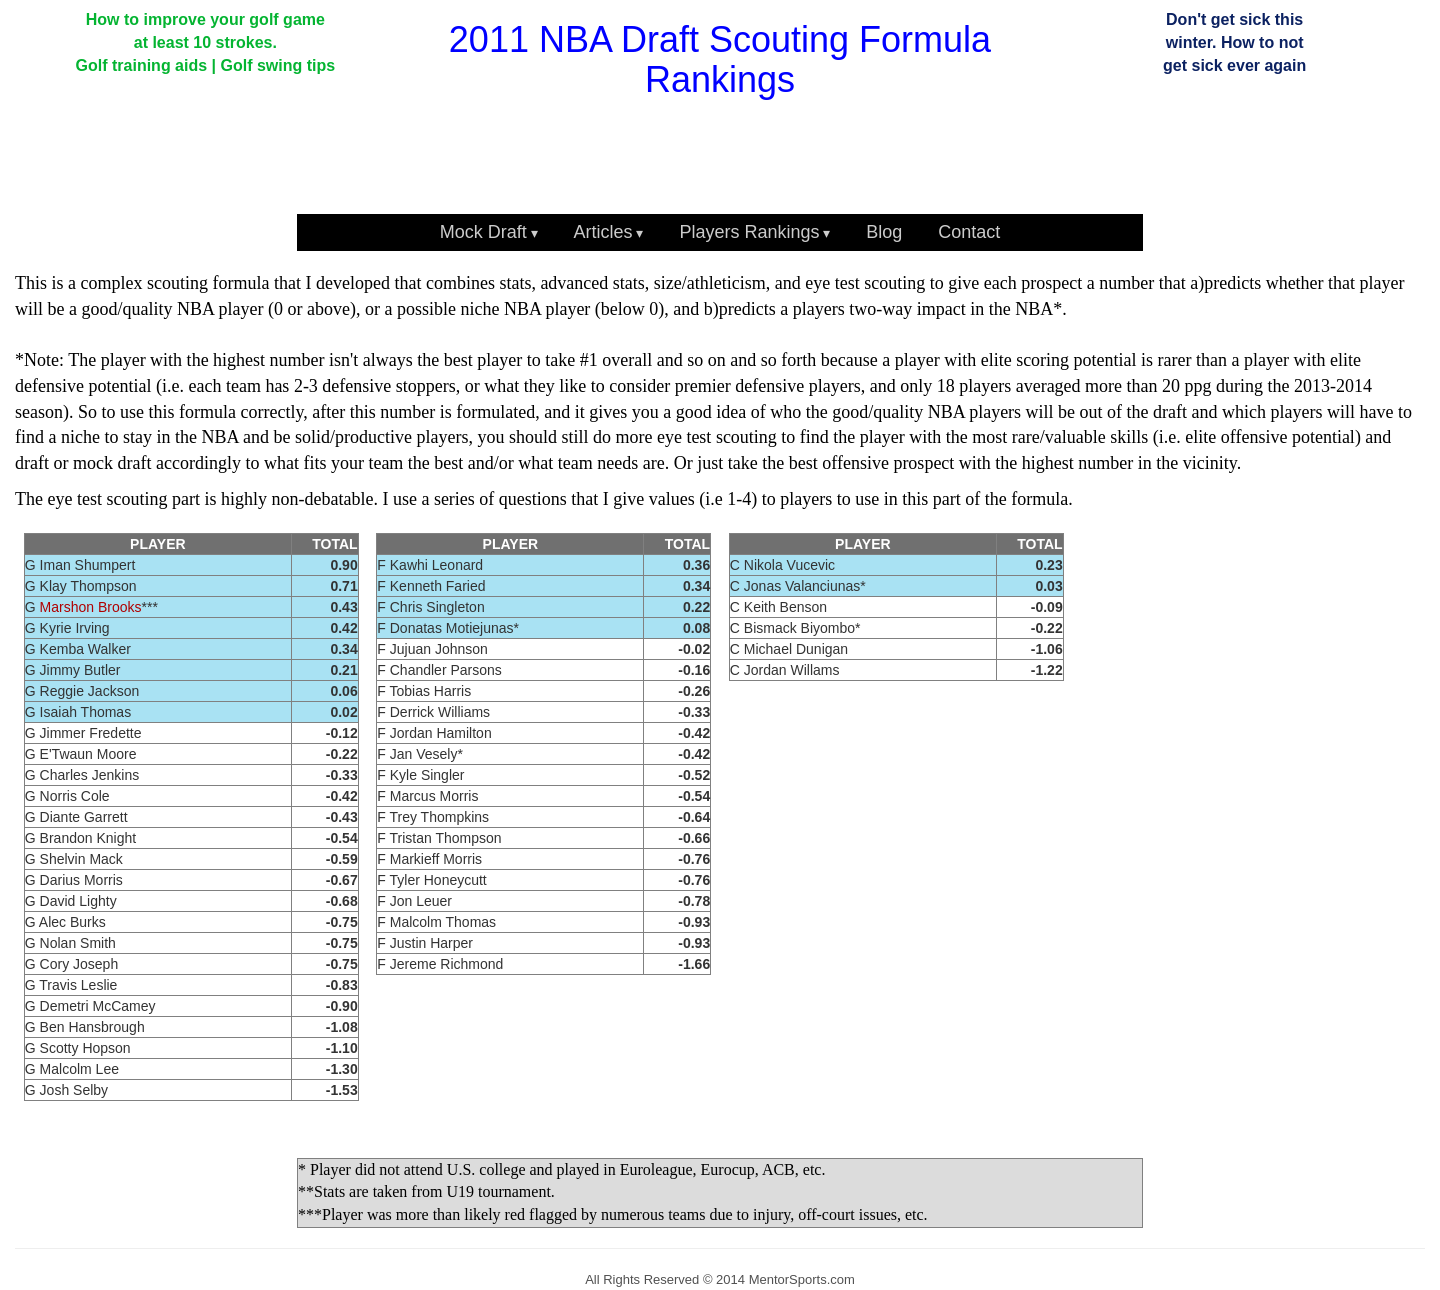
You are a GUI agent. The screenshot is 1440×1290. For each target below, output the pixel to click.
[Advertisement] (622, 159)
